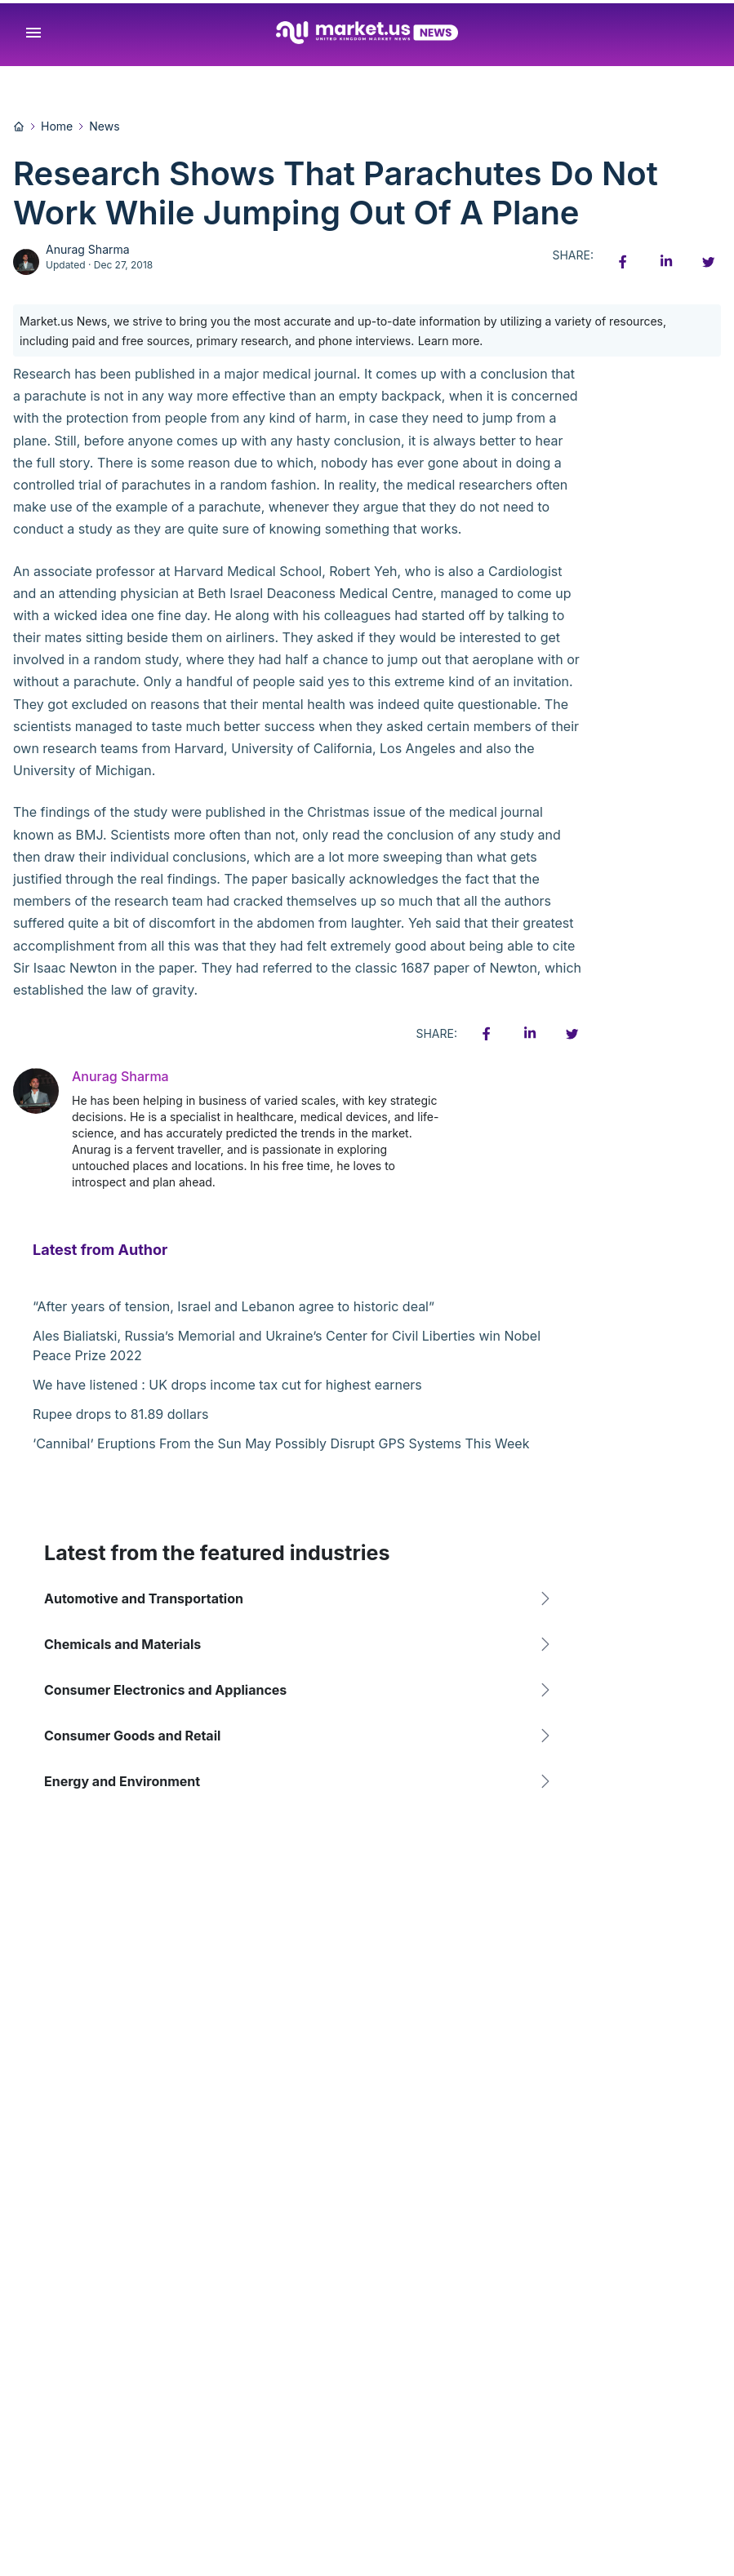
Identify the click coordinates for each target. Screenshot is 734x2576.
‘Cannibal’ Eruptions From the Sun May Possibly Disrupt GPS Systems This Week (281, 1443)
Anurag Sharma (88, 249)
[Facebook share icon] (623, 262)
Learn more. (450, 341)
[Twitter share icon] (708, 262)
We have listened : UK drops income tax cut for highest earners (227, 1385)
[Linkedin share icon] (665, 262)
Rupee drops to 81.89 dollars (120, 1414)
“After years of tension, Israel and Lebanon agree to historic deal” (233, 1306)
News (104, 126)
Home (57, 126)
